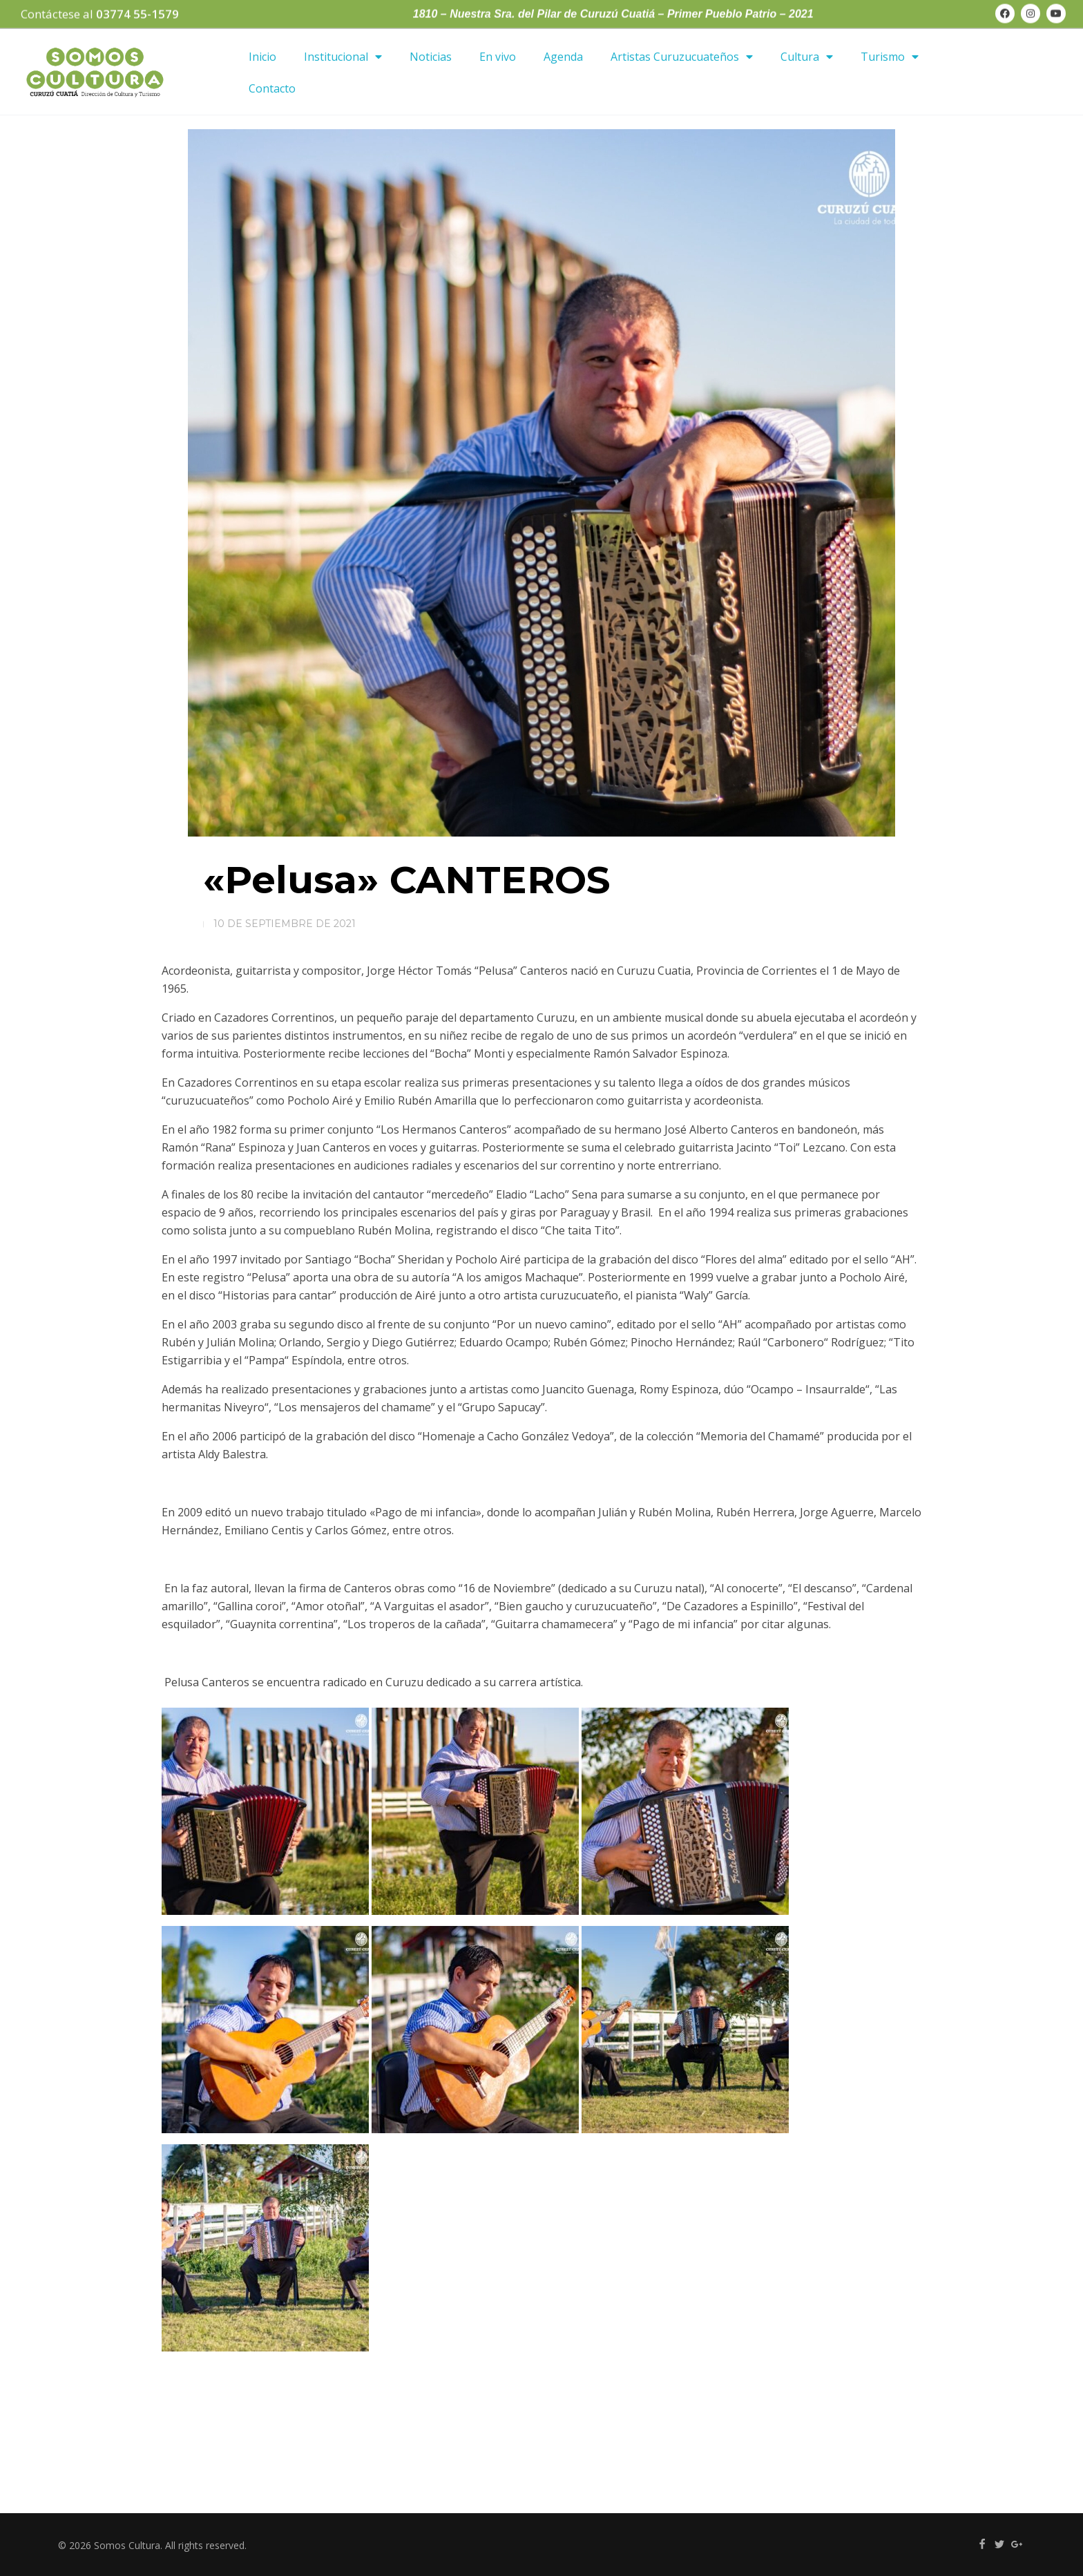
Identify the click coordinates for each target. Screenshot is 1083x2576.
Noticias (431, 56)
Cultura (806, 56)
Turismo (890, 56)
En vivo (497, 56)
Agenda (563, 56)
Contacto (272, 88)
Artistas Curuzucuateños (682, 56)
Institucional (343, 56)
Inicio (262, 56)
